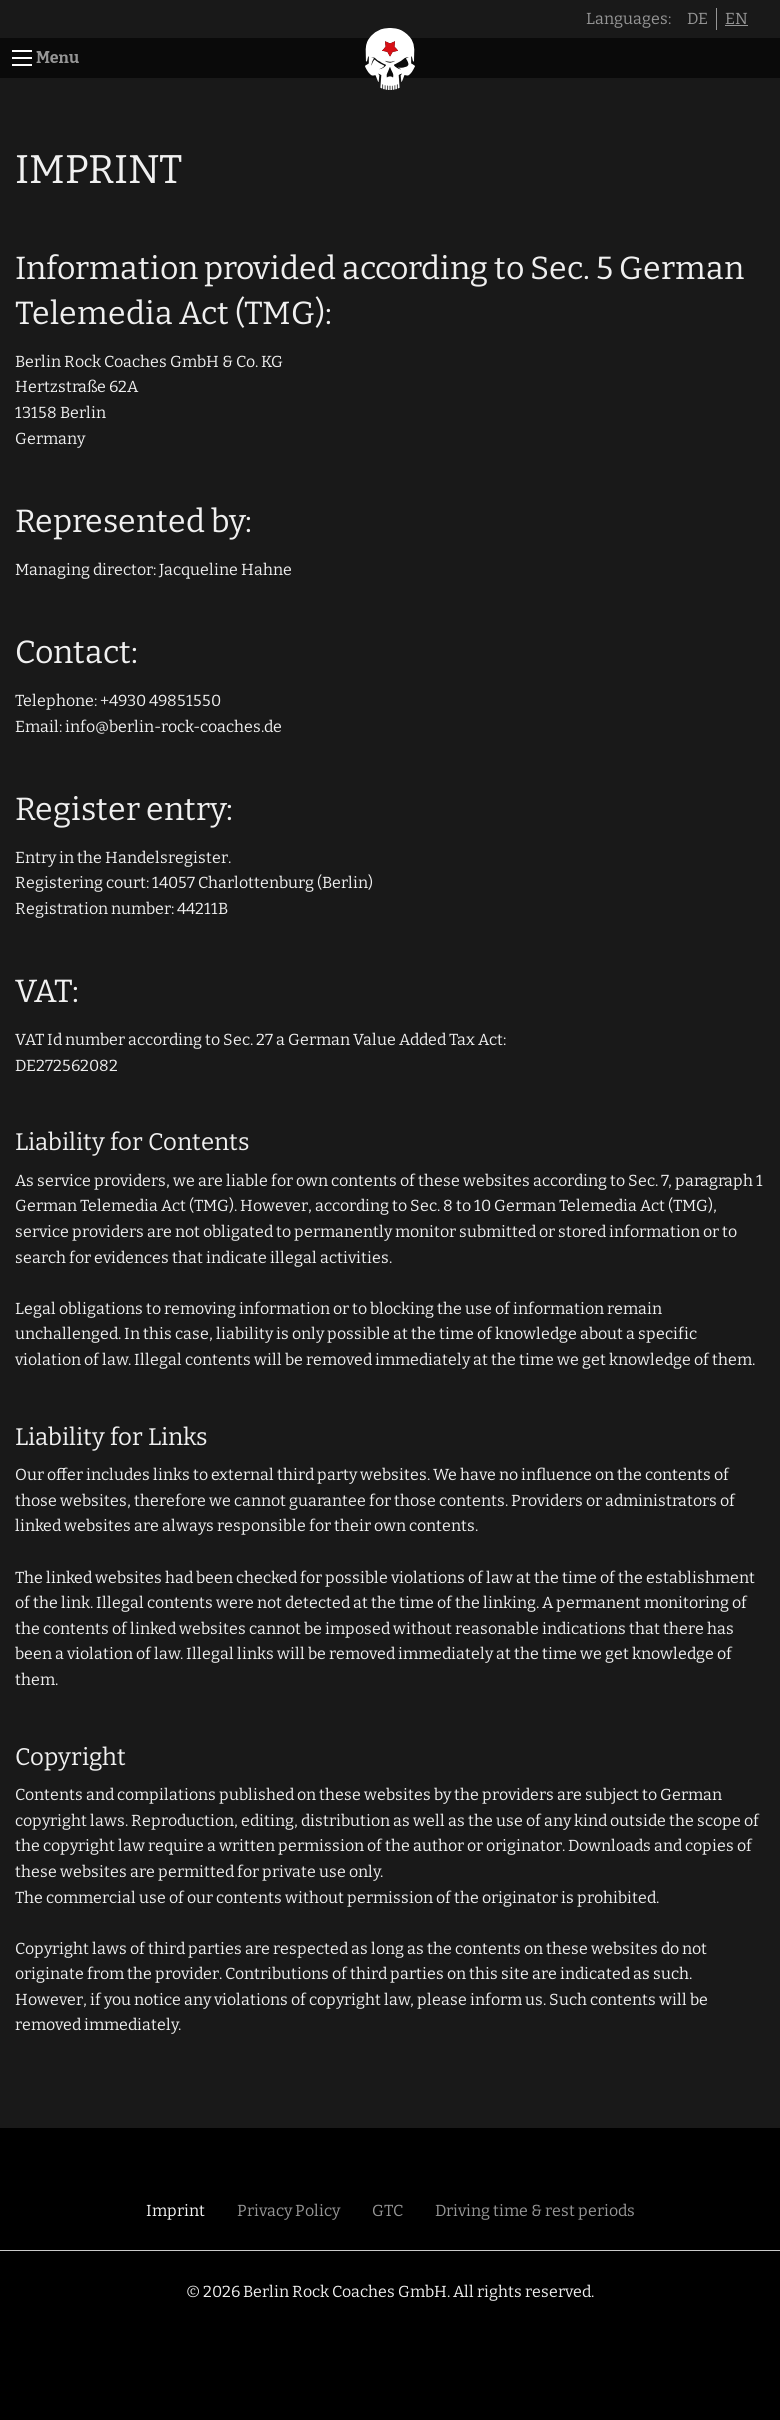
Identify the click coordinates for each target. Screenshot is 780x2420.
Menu (57, 57)
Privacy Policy (288, 2210)
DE (697, 18)
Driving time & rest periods (535, 2210)
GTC (387, 2210)
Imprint (175, 2210)
